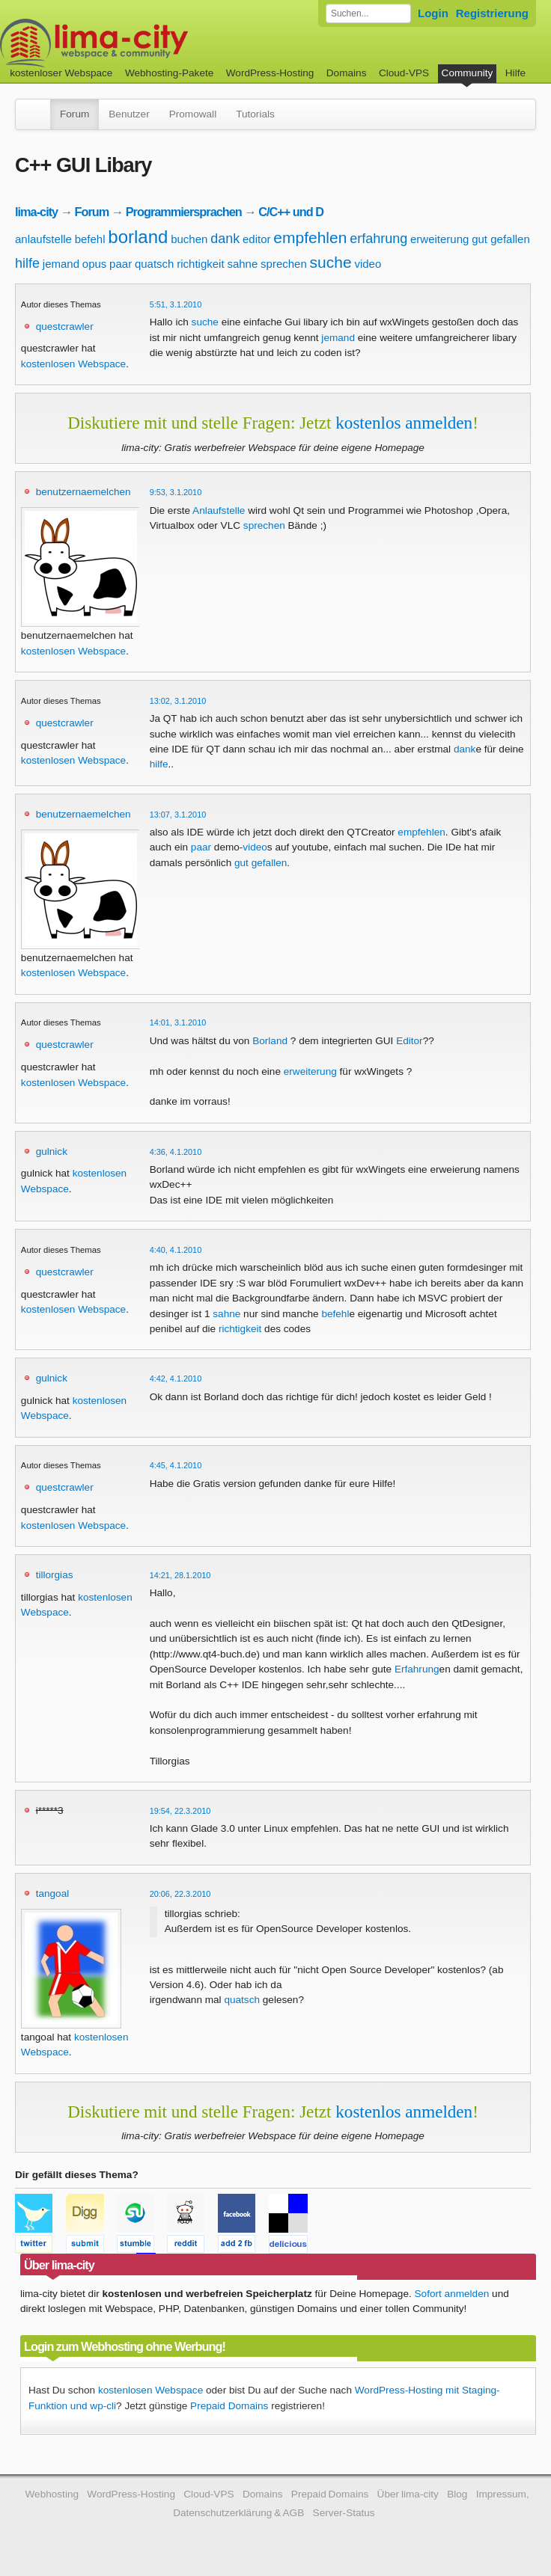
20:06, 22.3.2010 (180, 1893)
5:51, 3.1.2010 (176, 304)
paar (120, 263)
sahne (242, 263)
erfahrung (378, 238)
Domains (346, 73)
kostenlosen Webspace (73, 363)
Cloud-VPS (404, 73)
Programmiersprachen (184, 211)
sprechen (284, 263)
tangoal (53, 1893)
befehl (90, 239)
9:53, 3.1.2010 (176, 492)
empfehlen (310, 237)
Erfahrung (417, 1669)
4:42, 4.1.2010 (176, 1378)
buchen (189, 239)
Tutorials (255, 114)
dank (225, 238)
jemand (61, 263)
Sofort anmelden (452, 2293)
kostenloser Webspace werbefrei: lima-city (149, 43)
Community (467, 73)
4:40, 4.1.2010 (176, 1249)
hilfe (27, 263)
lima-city (36, 211)
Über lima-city (408, 2494)
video (367, 263)
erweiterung (439, 239)
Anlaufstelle (218, 510)
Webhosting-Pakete (169, 73)
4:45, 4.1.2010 (176, 1465)
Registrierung (492, 13)
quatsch (154, 263)
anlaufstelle (43, 239)
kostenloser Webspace (61, 73)
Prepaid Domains (229, 2405)
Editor (409, 1040)
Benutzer (129, 114)
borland (138, 237)
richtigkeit (200, 263)
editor (257, 239)
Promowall (192, 114)
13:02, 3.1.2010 (178, 700)
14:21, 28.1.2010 (180, 1575)
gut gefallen (501, 239)
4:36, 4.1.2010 (176, 1151)
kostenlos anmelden (403, 422)
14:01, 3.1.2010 (178, 1022)
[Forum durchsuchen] (368, 13)
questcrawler (65, 326)
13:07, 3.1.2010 (178, 814)
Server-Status (344, 2512)
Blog (457, 2494)
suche (331, 262)
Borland (269, 1040)
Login (433, 13)
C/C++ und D (290, 211)
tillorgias (54, 1574)
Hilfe (515, 73)
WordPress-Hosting (270, 73)
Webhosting (52, 2494)
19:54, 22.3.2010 (180, 1810)
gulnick (51, 1151)
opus (94, 263)
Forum (74, 114)
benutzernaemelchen (83, 491)
